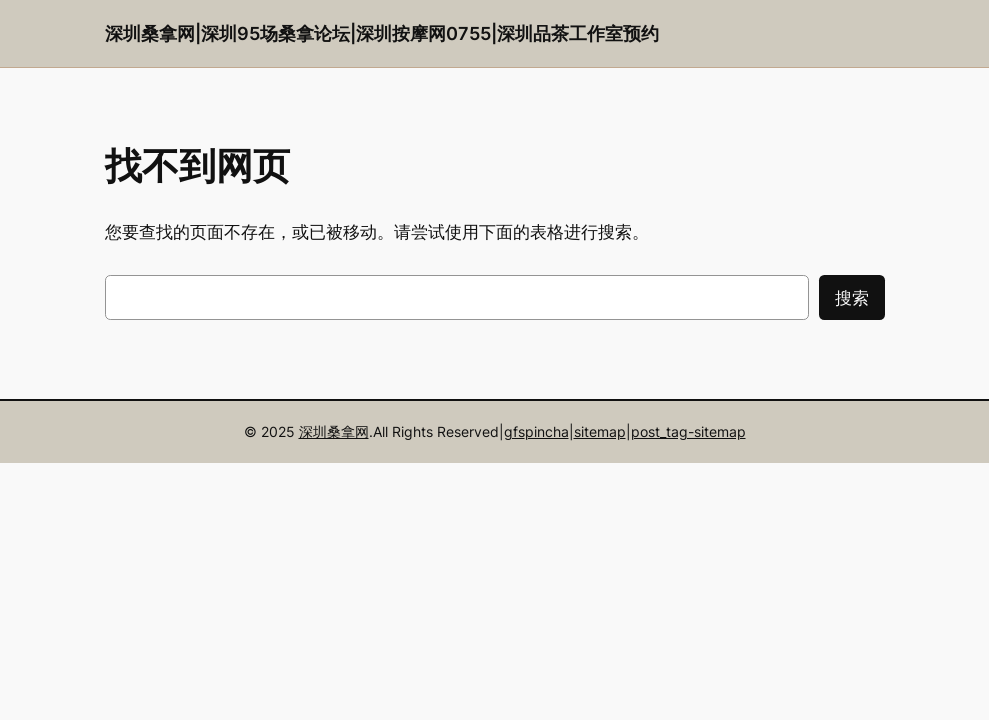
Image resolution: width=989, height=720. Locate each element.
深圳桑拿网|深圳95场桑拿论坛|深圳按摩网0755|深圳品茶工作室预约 (382, 33)
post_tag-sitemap (688, 431)
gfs (514, 431)
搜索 (852, 298)
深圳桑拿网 (334, 431)
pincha (547, 431)
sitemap (600, 431)
